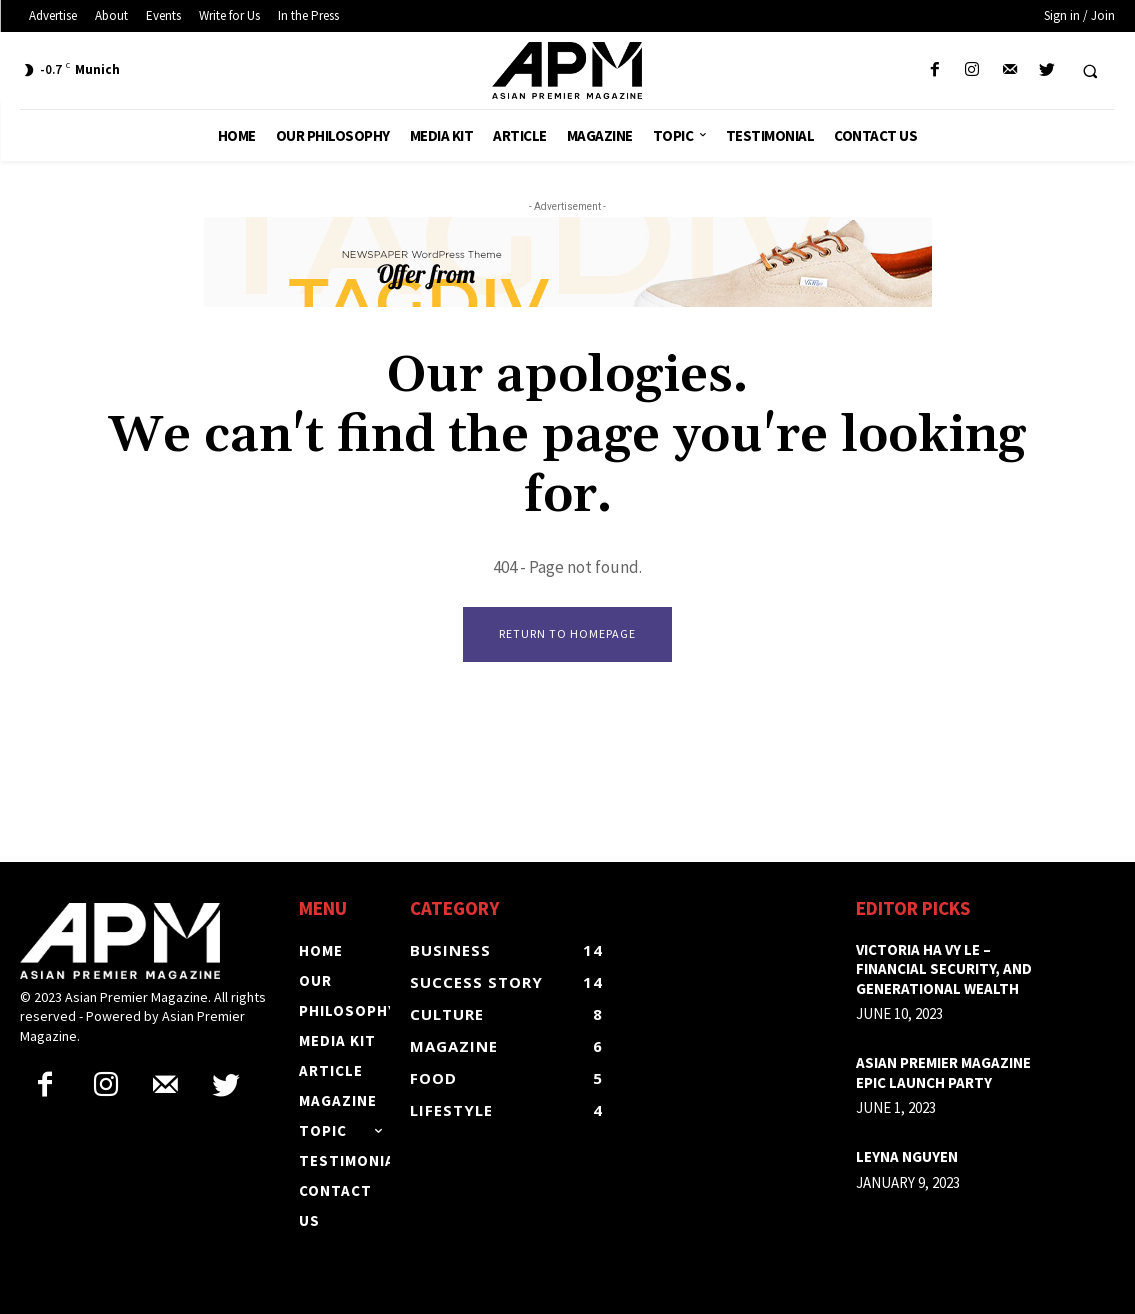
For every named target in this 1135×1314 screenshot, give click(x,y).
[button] (1090, 71)
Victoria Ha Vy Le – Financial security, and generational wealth (944, 969)
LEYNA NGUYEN (907, 1157)
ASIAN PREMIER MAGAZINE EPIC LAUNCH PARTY (943, 1073)
